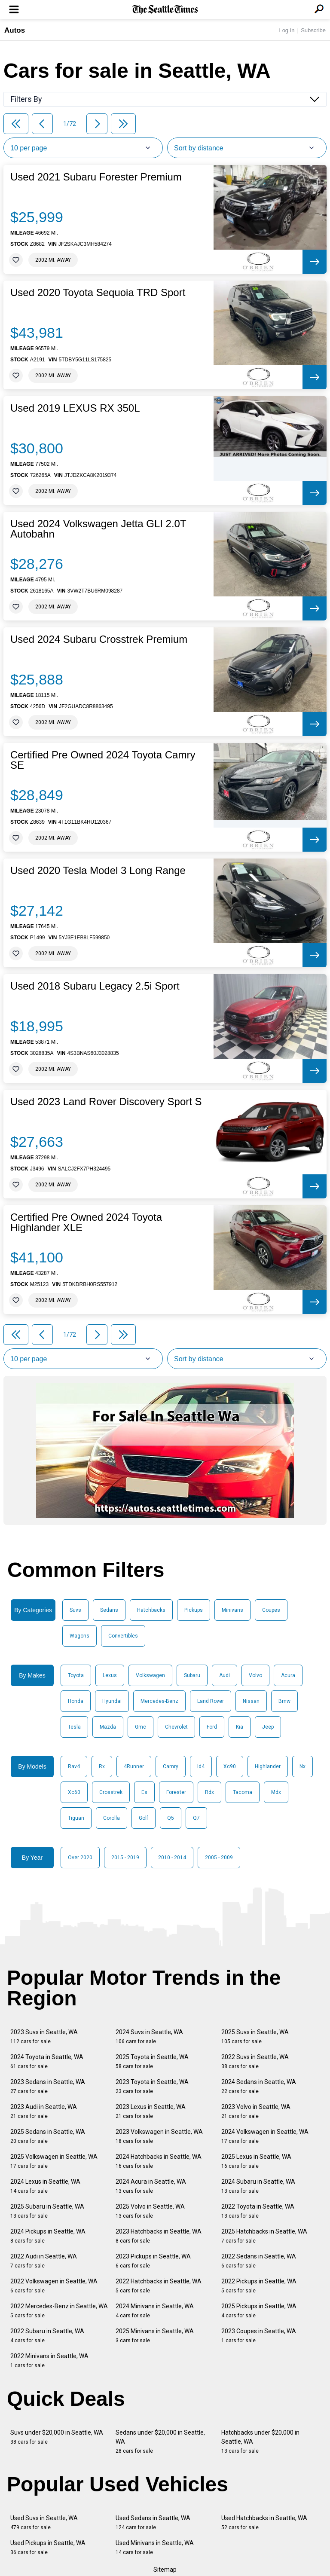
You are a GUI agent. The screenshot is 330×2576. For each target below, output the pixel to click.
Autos (14, 30)
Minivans (232, 1610)
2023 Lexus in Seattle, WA (151, 2111)
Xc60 (74, 1792)
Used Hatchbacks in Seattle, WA (264, 2522)
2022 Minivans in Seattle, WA (49, 2360)
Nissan (251, 1701)
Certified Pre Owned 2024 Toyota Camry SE (102, 760)
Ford (212, 1727)
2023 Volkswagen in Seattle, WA (159, 2136)
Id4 (201, 1766)
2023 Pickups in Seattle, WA (153, 2261)
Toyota (76, 1675)
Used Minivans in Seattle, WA (155, 2547)
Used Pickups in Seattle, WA (48, 2547)
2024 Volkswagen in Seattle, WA (265, 2136)
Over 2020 (80, 1858)
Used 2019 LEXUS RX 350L (75, 408)
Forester (176, 1792)
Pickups (193, 1610)
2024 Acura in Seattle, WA (151, 2186)
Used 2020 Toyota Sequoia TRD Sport (97, 292)
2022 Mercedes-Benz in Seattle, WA (59, 2311)
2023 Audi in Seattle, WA (43, 2111)
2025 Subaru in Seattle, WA (47, 2211)
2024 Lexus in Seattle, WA (45, 2186)
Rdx (209, 1792)
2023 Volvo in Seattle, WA (255, 2111)
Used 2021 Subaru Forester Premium (96, 177)
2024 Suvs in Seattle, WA (149, 2036)
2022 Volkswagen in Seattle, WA (54, 2286)
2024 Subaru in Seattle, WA (258, 2186)
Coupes (271, 1610)
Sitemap (165, 2569)
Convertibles (123, 1636)
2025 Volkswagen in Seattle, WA (54, 2161)
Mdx (276, 1792)
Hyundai (112, 1701)
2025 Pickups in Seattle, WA (258, 2311)
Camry (170, 1766)
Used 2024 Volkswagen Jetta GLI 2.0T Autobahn (98, 529)
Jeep (268, 1727)
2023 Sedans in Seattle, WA (47, 2086)
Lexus (110, 1675)
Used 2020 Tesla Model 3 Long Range (98, 870)
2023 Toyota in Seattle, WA (152, 2086)
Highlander (268, 1766)
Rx (102, 1766)
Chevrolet (176, 1727)
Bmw (284, 1701)
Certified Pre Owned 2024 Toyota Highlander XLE (86, 1222)
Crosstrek (110, 1792)
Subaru (192, 1675)
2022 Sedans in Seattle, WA (258, 2261)
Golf (143, 1818)
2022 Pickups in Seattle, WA (258, 2286)
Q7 (196, 1818)
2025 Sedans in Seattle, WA (47, 2136)
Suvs (75, 1610)
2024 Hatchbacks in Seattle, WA (159, 2161)
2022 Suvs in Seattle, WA (255, 2061)
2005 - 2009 (219, 1858)
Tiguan (76, 1818)
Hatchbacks (151, 1610)
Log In (286, 30)
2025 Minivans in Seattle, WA (155, 2336)
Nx (302, 1766)
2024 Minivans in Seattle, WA (155, 2311)
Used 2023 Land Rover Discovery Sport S (106, 1102)
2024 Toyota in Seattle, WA (46, 2061)
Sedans (109, 1610)
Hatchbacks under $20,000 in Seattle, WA (260, 2441)
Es (144, 1792)
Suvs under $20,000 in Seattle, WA (56, 2437)
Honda (75, 1701)
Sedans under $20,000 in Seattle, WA (160, 2441)
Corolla (111, 1818)
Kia (239, 1727)
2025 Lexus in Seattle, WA (256, 2161)
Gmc (140, 1727)
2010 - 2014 (172, 1858)
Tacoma (242, 1792)
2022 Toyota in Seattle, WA (257, 2211)
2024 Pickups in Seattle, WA (48, 2236)
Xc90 (229, 1766)
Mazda (108, 1727)
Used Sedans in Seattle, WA (153, 2522)
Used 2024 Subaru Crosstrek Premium (98, 639)
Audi (224, 1675)
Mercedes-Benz (159, 1701)
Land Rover (210, 1701)
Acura (288, 1675)
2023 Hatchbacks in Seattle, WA (159, 2236)
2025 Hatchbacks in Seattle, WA (264, 2236)
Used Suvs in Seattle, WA (44, 2522)
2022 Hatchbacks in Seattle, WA (159, 2286)
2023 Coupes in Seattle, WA (258, 2336)
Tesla (74, 1727)
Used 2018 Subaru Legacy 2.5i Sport (95, 986)
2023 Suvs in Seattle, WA (44, 2036)
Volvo (255, 1675)
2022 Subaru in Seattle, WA (47, 2336)
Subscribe (313, 30)
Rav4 (74, 1766)
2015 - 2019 (125, 1858)
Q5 (170, 1818)
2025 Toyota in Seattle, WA (152, 2061)
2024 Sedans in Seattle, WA (258, 2086)
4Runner (134, 1766)
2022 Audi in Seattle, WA (43, 2261)
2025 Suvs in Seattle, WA (255, 2036)
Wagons (79, 1636)
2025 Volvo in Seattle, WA (150, 2211)
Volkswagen (150, 1675)
